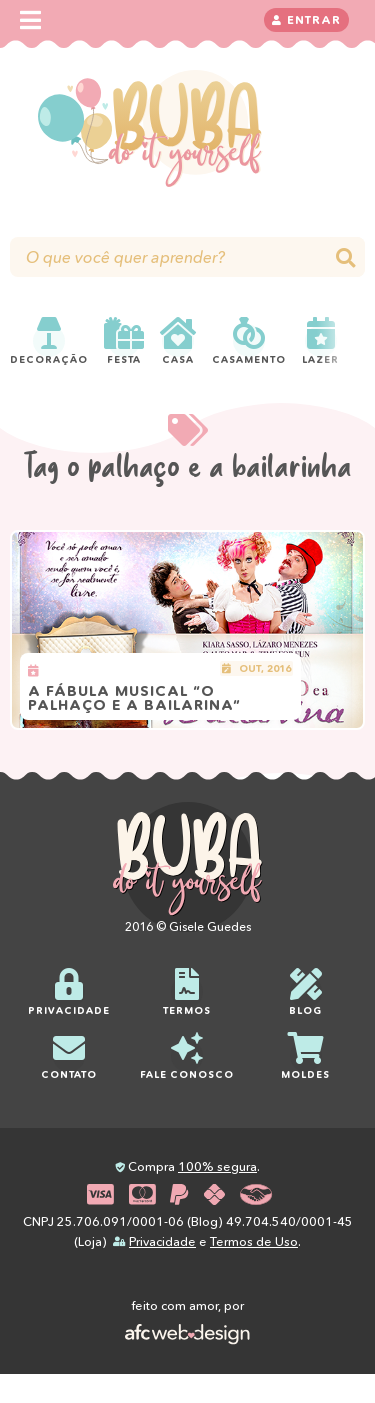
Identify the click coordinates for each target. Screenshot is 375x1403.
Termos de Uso (254, 1241)
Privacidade (162, 1241)
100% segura (217, 1166)
